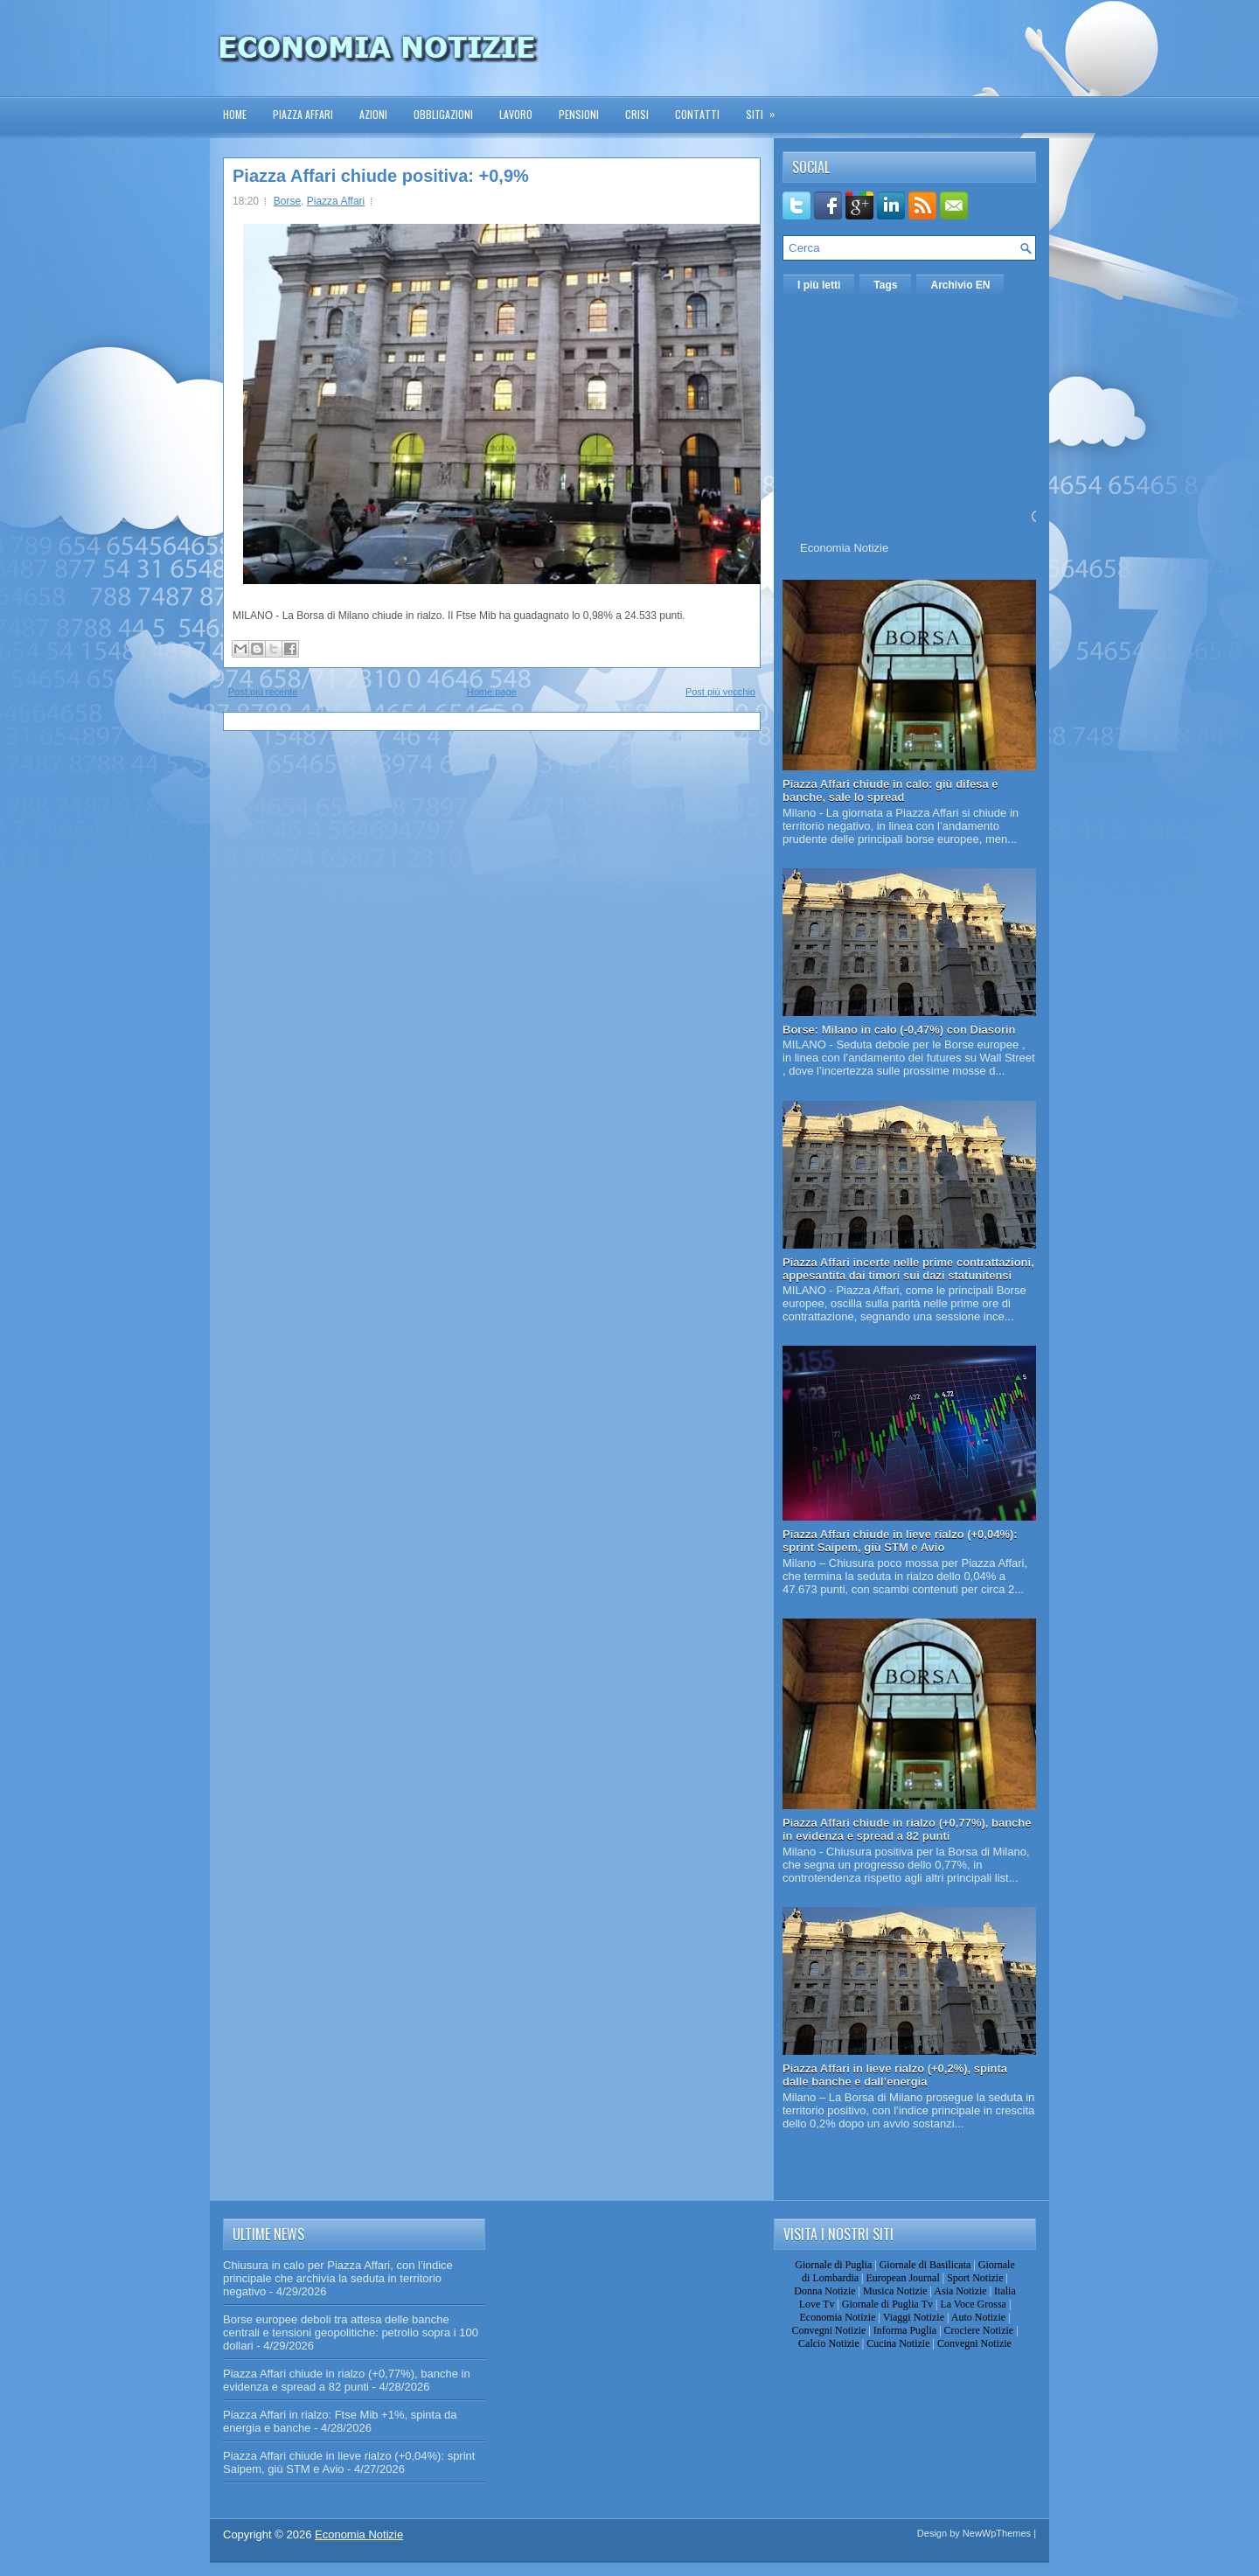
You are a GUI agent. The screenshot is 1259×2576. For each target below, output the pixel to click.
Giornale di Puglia (833, 2265)
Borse (287, 201)
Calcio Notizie (828, 2343)
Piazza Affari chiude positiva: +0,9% (381, 175)
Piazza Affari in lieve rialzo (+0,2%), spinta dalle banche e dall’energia (895, 2075)
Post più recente (263, 691)
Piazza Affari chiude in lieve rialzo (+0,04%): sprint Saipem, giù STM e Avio (900, 1541)
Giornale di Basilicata (925, 2265)
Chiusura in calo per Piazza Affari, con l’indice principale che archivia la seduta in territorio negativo (338, 2278)
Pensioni (579, 114)
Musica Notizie (895, 2291)
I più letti (818, 285)
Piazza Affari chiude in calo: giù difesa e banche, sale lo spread (890, 790)
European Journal (902, 2278)
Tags (885, 285)
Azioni (373, 114)
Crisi (637, 114)
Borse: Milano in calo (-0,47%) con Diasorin (899, 1029)
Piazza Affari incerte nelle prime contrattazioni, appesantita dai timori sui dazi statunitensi (908, 1269)
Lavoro (515, 114)
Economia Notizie (844, 547)
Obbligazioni (443, 114)
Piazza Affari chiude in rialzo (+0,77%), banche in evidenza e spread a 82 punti (907, 1829)
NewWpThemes (997, 2533)
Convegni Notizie (828, 2330)
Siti (766, 109)
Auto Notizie (978, 2317)
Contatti (697, 114)
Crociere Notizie (979, 2330)
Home (235, 114)
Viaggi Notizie (913, 2317)
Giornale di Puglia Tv (887, 2304)
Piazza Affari (303, 114)
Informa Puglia (904, 2330)
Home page (492, 691)
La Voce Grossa (973, 2304)
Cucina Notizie (897, 2343)
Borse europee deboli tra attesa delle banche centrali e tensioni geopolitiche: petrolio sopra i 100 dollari (350, 2332)
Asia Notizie (960, 2291)
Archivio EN (960, 285)
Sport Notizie (975, 2278)
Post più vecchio (720, 691)
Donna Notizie (824, 2291)
